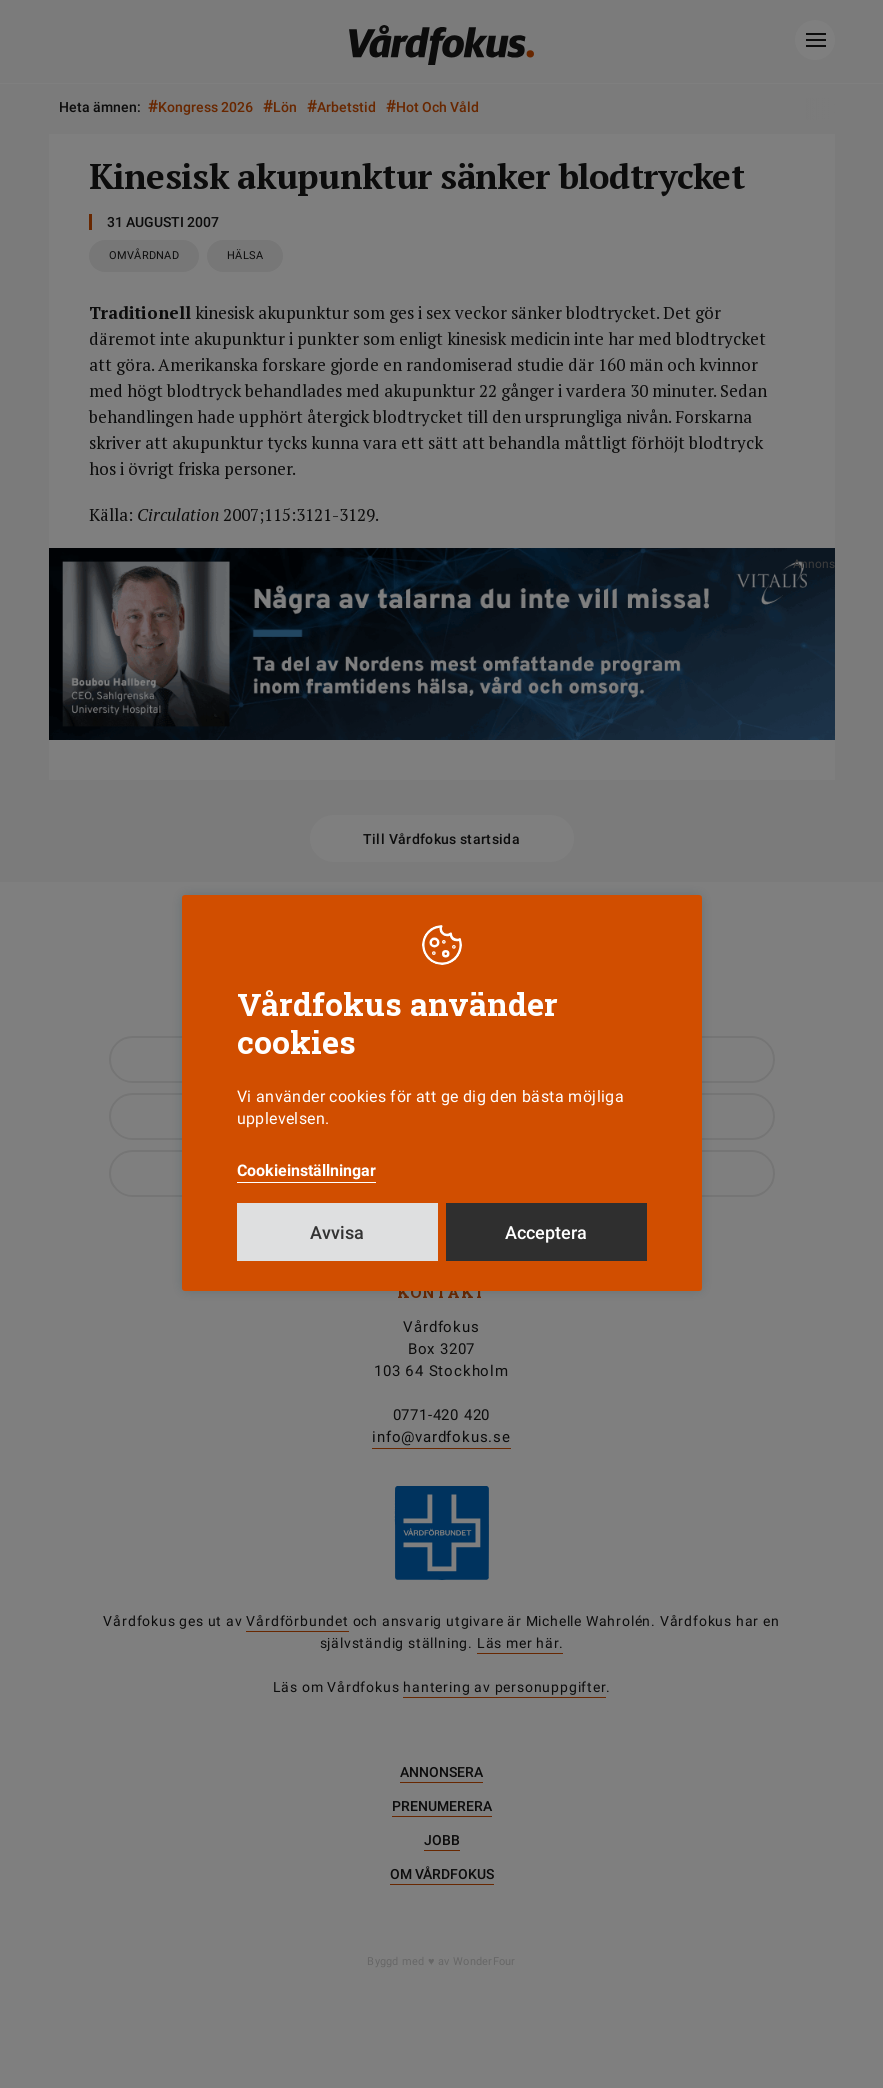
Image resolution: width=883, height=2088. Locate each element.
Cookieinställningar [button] (306, 1170)
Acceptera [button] (546, 1232)
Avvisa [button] (337, 1232)
